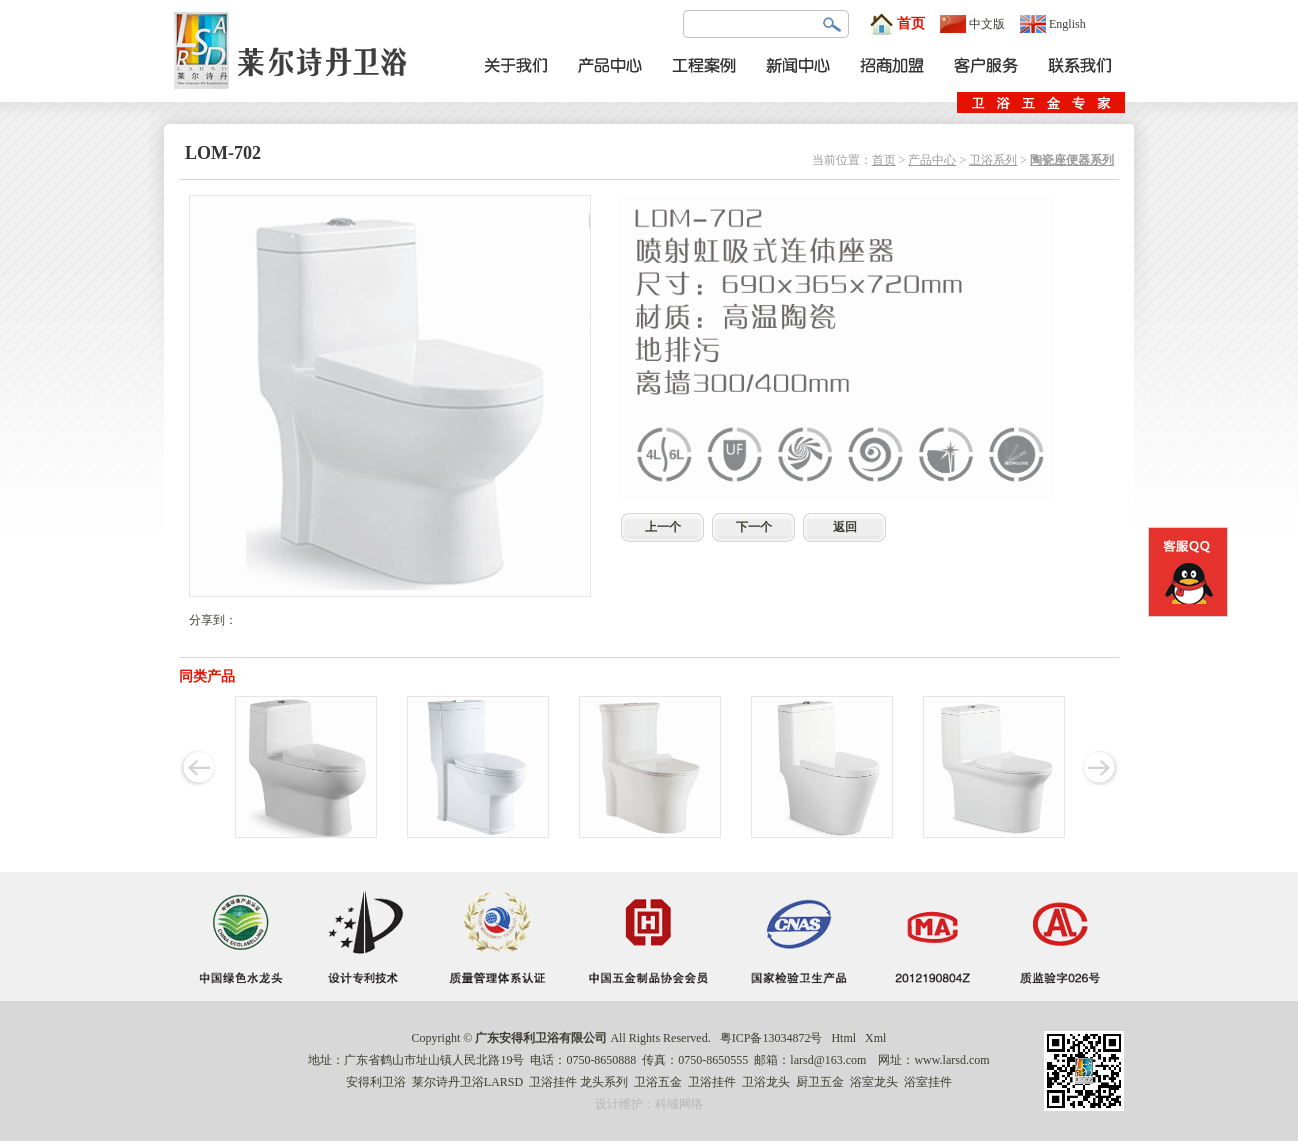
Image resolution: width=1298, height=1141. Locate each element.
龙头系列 (604, 1082)
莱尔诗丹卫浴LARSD (467, 1082)
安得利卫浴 (376, 1082)
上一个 (663, 527)
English (1053, 24)
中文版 (972, 24)
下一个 (754, 527)
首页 (897, 24)
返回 (845, 527)
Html (843, 1038)
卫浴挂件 (553, 1082)
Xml (875, 1038)
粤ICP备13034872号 (771, 1038)
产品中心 (932, 160)
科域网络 (679, 1104)
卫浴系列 (993, 160)
